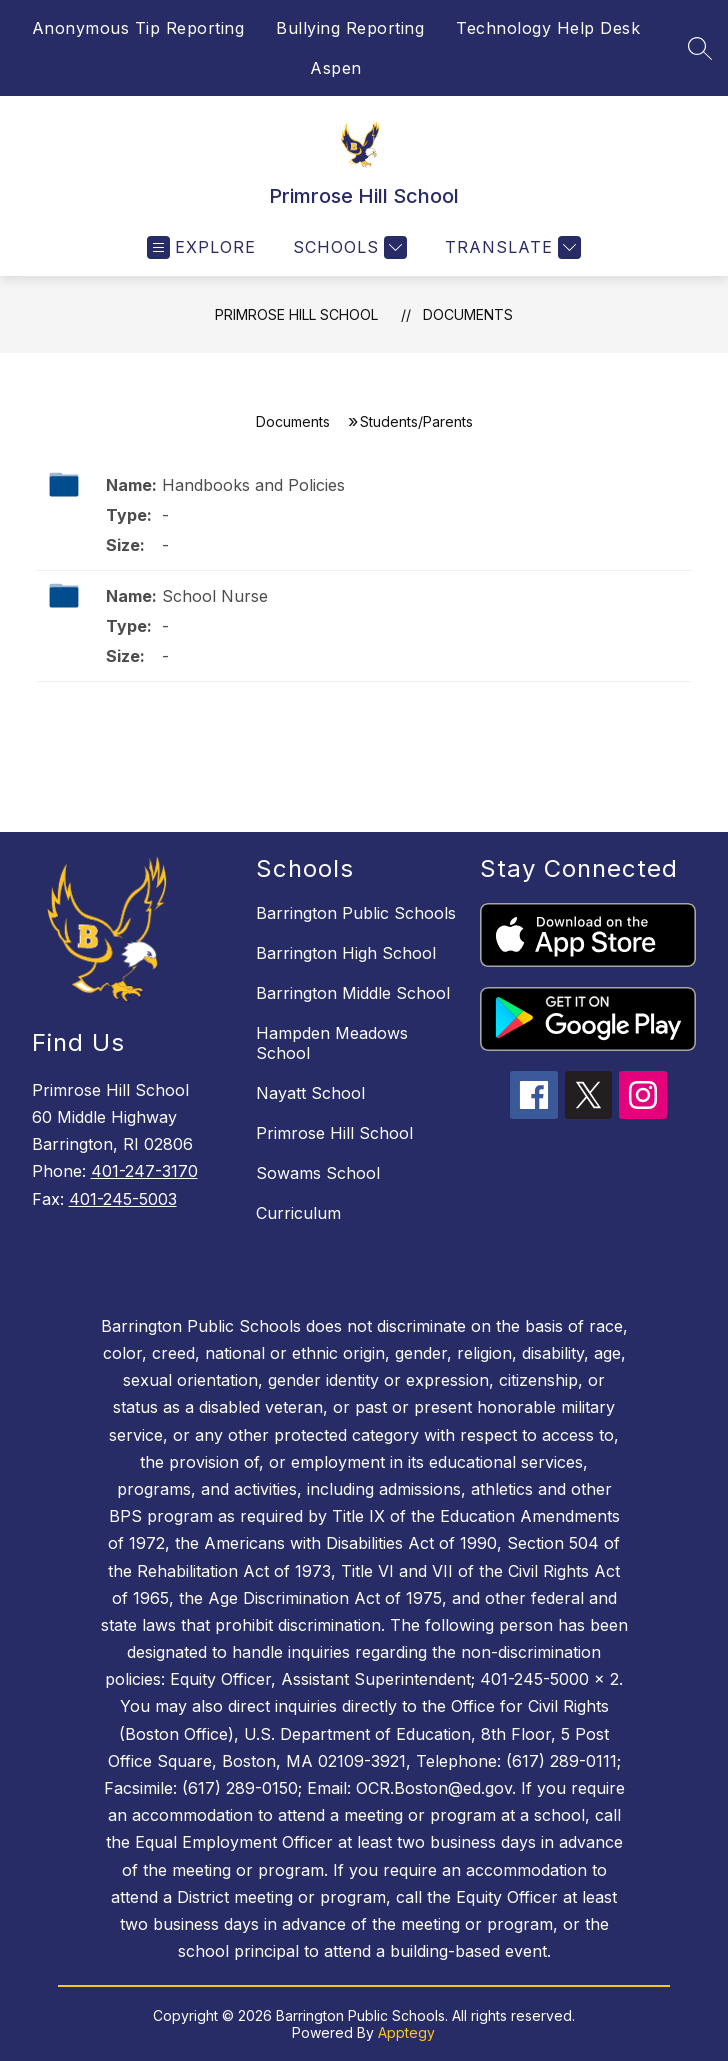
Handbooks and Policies (253, 485)
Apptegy (406, 2032)
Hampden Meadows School (332, 1043)
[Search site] (700, 48)
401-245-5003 (123, 1199)
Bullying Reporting (350, 28)
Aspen (336, 68)
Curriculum (298, 1213)
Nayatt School (310, 1093)
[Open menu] (201, 247)
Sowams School (318, 1173)
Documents (468, 314)
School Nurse (215, 596)
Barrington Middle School (353, 993)
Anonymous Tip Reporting (138, 28)
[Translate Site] (510, 247)
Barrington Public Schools (356, 913)
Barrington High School (346, 953)
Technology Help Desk (548, 28)
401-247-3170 (144, 1171)
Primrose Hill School (296, 314)
